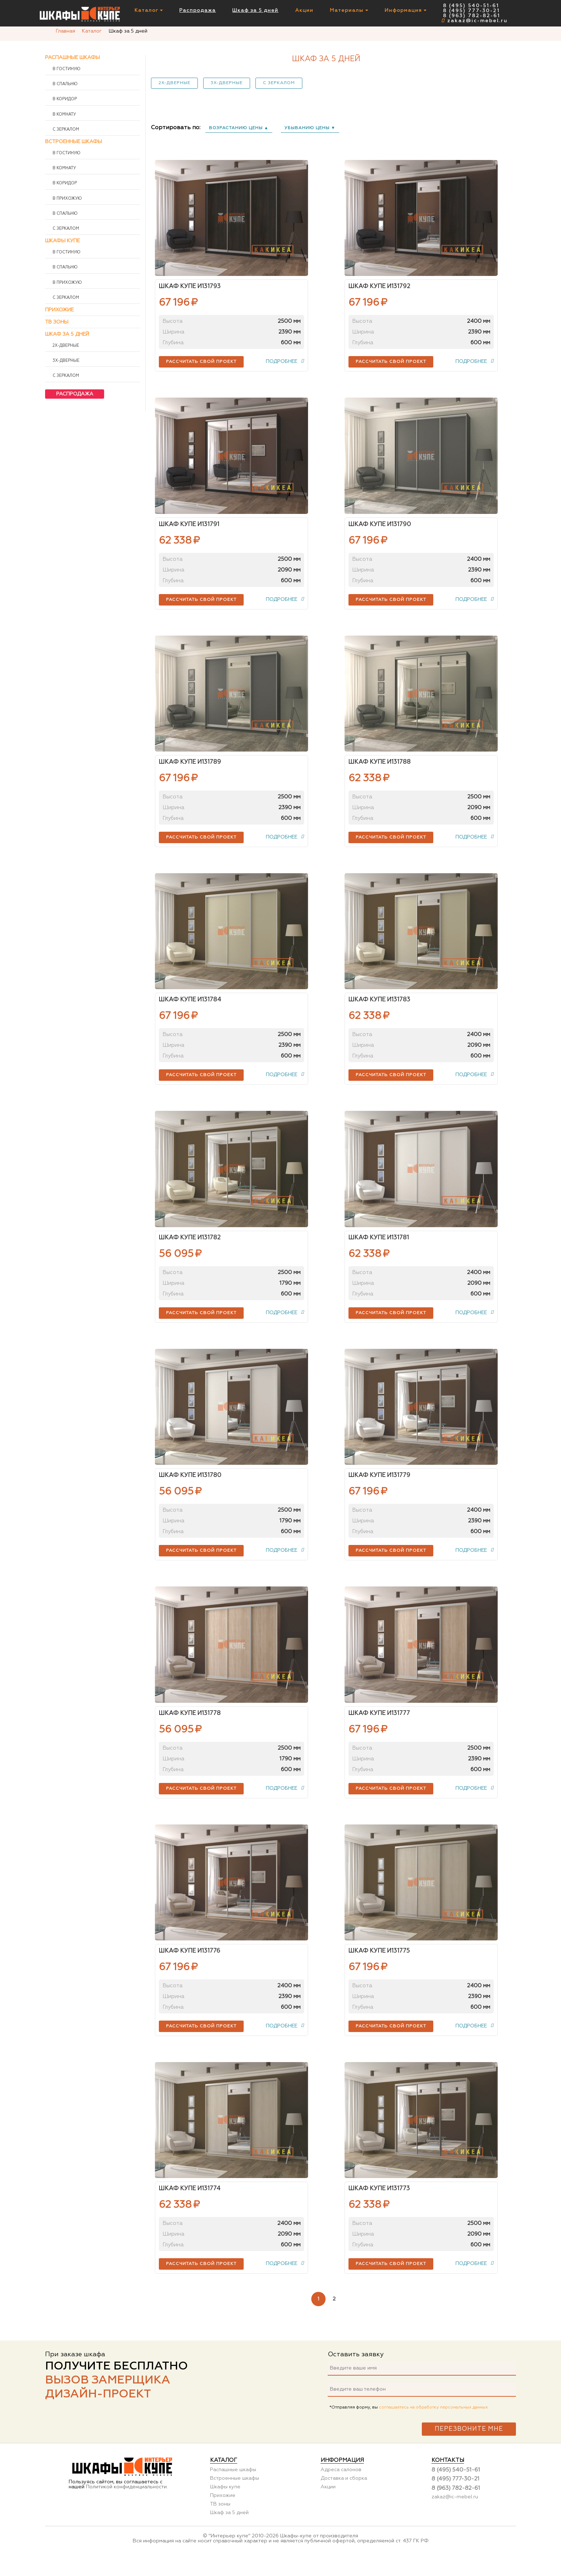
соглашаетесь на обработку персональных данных (433, 2426)
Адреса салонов (341, 2487)
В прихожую (67, 198)
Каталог (149, 10)
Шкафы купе (62, 240)
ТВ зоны (56, 322)
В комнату (64, 114)
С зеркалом (279, 83)
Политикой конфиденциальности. (127, 2505)
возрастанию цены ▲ (239, 128)
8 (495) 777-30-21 (471, 11)
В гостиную (66, 69)
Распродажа (197, 10)
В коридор (64, 99)
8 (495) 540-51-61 (471, 6)
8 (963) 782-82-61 (471, 16)
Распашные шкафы (72, 57)
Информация (405, 10)
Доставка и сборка (344, 2496)
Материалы (349, 10)
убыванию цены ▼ (310, 128)
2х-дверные (174, 83)
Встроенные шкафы (73, 141)
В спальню (65, 84)
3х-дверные (227, 83)
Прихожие (59, 309)
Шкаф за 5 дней (255, 10)
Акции (304, 10)
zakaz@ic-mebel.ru (474, 21)
